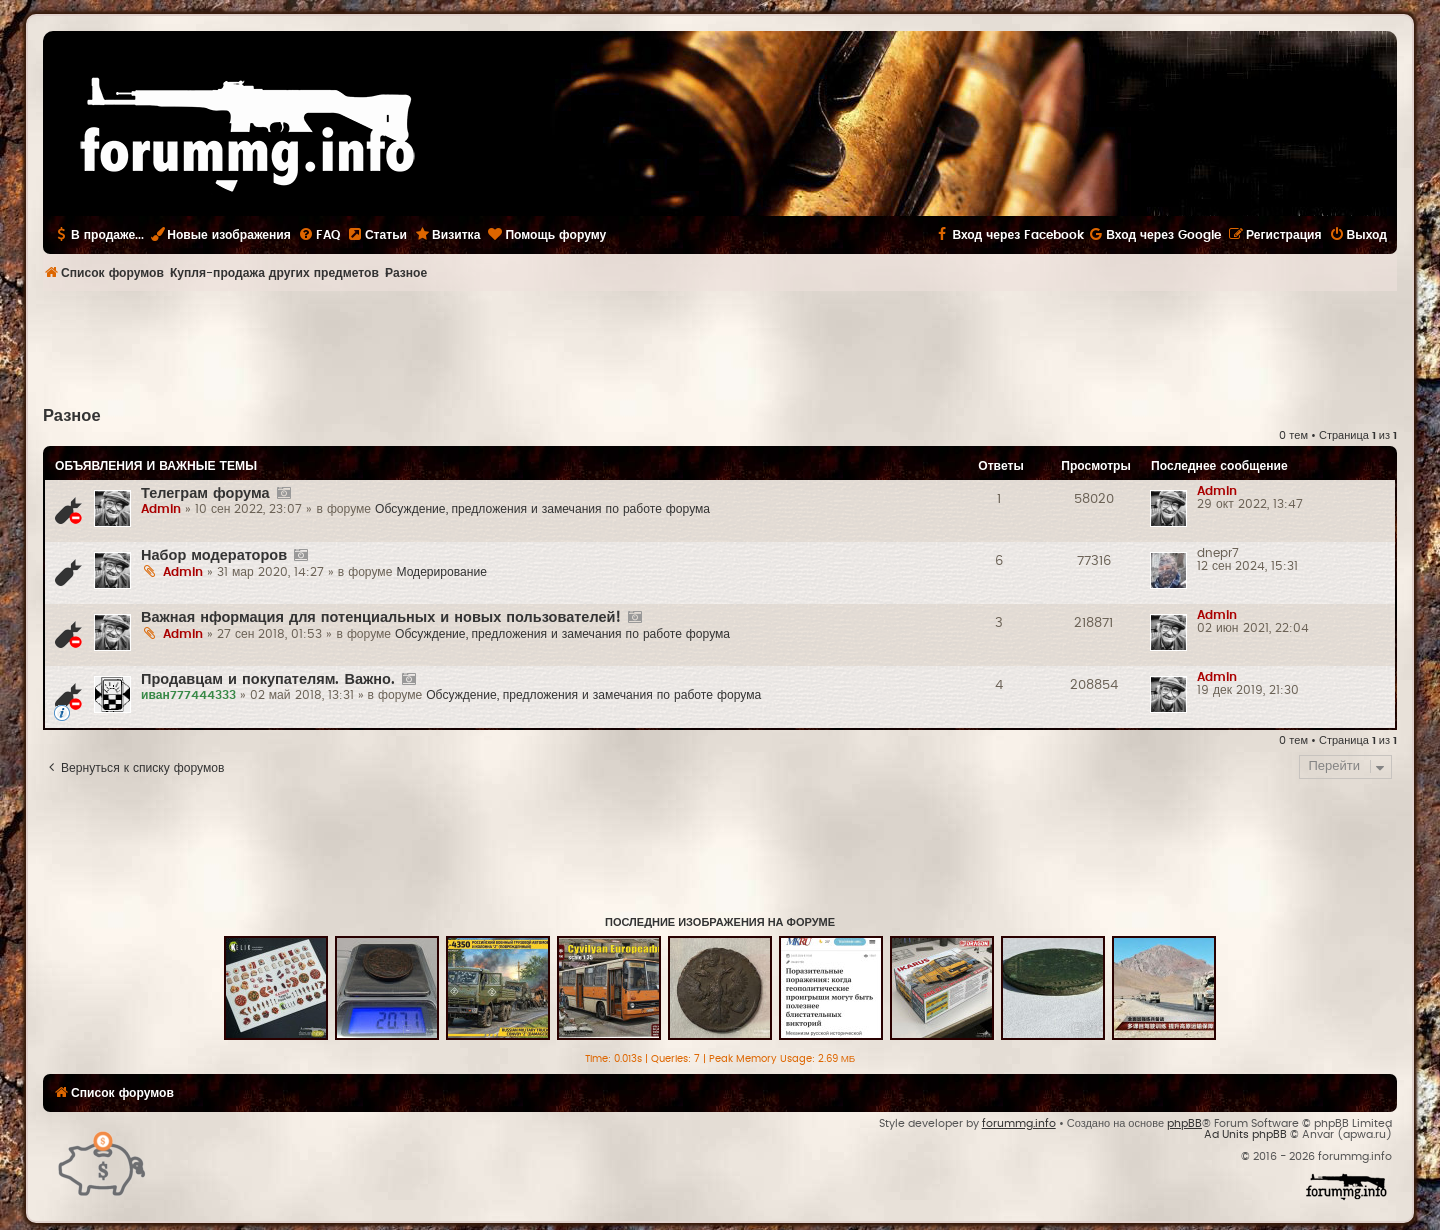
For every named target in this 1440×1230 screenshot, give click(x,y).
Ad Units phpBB (1245, 1134)
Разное (72, 416)
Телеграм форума (205, 493)
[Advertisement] (720, 346)
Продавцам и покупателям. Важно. (268, 679)
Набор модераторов (214, 555)
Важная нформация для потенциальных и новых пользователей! (381, 617)
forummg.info (1019, 1123)
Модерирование (441, 572)
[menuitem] (319, 235)
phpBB (1184, 1123)
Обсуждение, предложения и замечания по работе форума (542, 509)
